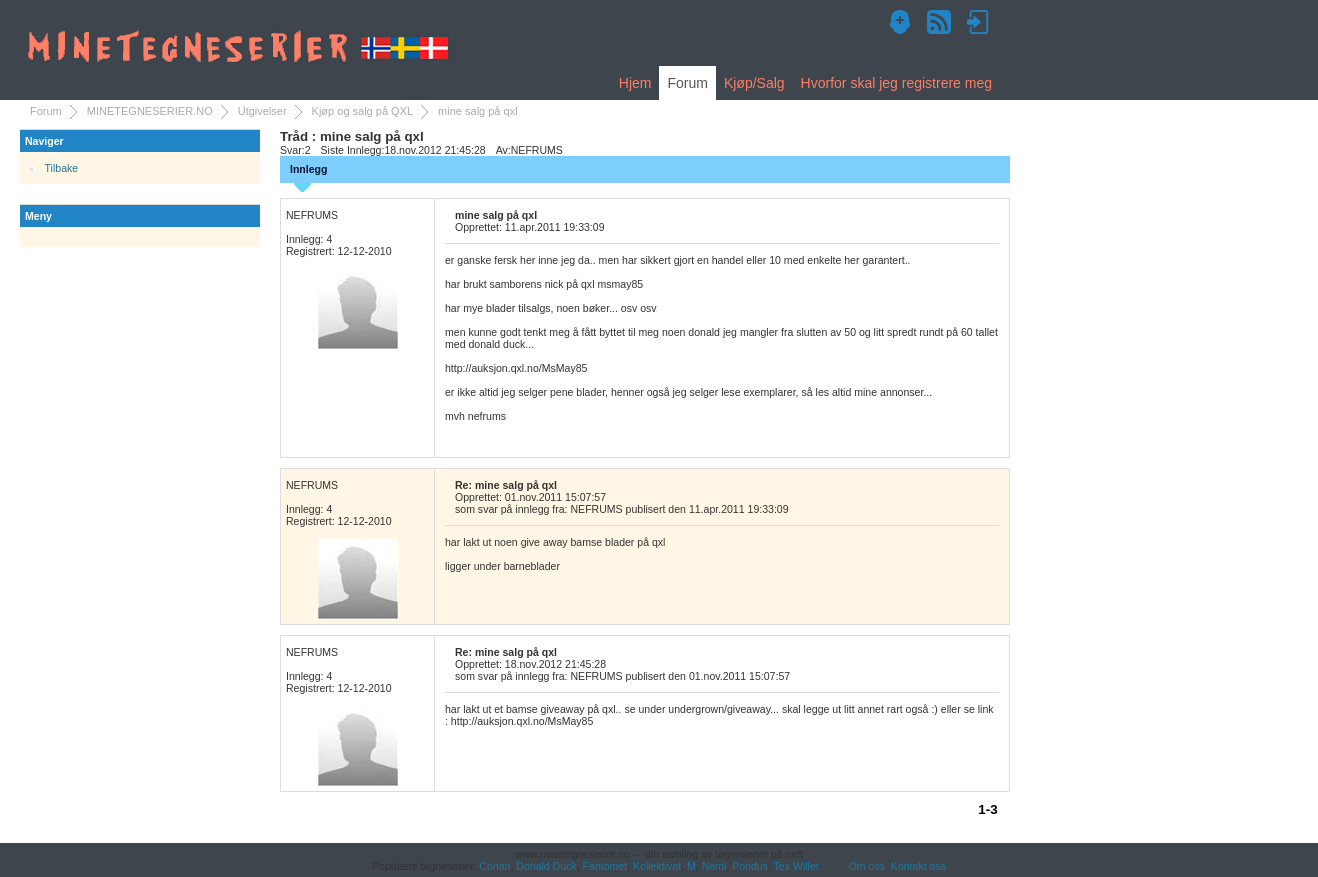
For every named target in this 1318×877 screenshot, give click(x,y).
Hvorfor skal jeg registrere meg (896, 83)
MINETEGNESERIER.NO (150, 111)
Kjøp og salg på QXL (363, 111)
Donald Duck (546, 866)
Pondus (750, 866)
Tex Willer (797, 866)
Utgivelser (262, 111)
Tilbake (62, 168)
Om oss (867, 866)
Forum (687, 83)
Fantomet (605, 866)
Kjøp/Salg (754, 83)
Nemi (714, 866)
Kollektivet (657, 866)
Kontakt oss (918, 866)
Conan (494, 866)
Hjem (635, 83)
